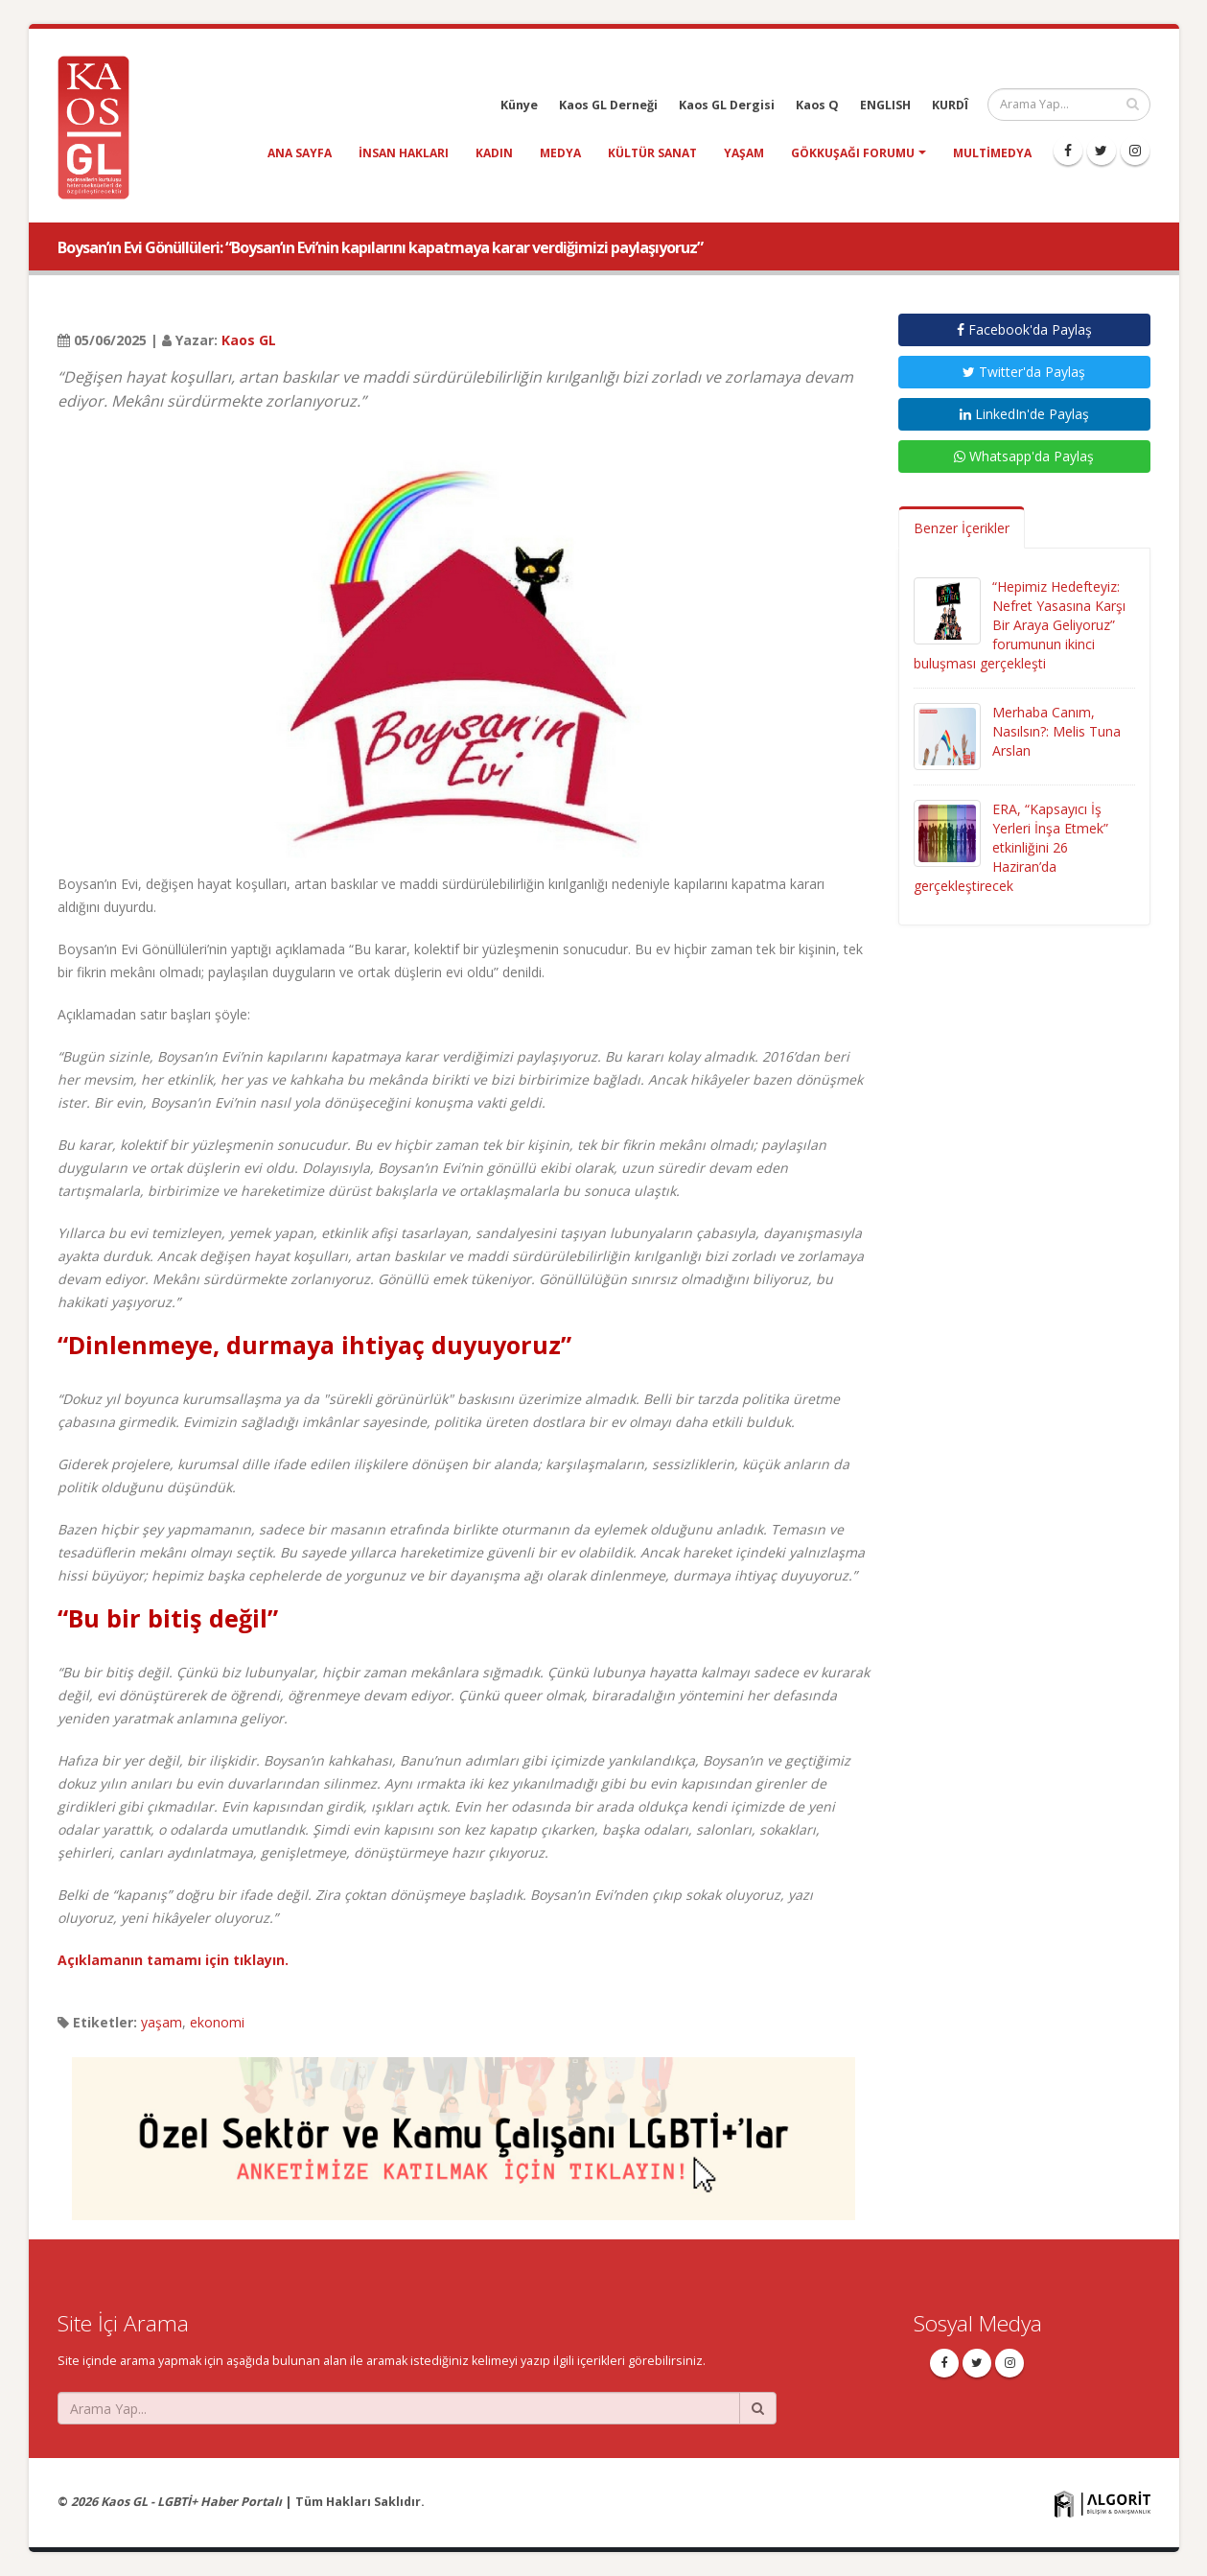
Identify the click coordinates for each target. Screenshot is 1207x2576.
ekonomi (217, 2022)
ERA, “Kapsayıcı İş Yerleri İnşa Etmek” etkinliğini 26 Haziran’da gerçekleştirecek (1011, 847)
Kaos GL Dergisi (727, 105)
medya (560, 153)
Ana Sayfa (299, 153)
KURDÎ (950, 105)
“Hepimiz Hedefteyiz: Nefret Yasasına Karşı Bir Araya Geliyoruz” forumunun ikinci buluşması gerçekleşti (1020, 624)
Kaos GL (248, 340)
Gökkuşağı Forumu (853, 153)
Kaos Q (817, 105)
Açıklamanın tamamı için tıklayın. (173, 1960)
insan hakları (404, 153)
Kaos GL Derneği (608, 105)
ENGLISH (885, 105)
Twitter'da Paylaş (1024, 372)
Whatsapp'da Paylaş (1024, 456)
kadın (494, 153)
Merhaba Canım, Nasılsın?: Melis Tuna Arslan (1056, 731)
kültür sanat (652, 153)
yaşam (744, 153)
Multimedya (992, 153)
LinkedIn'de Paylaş (1024, 414)
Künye (519, 105)
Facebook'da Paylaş (1024, 329)
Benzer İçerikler (962, 528)
